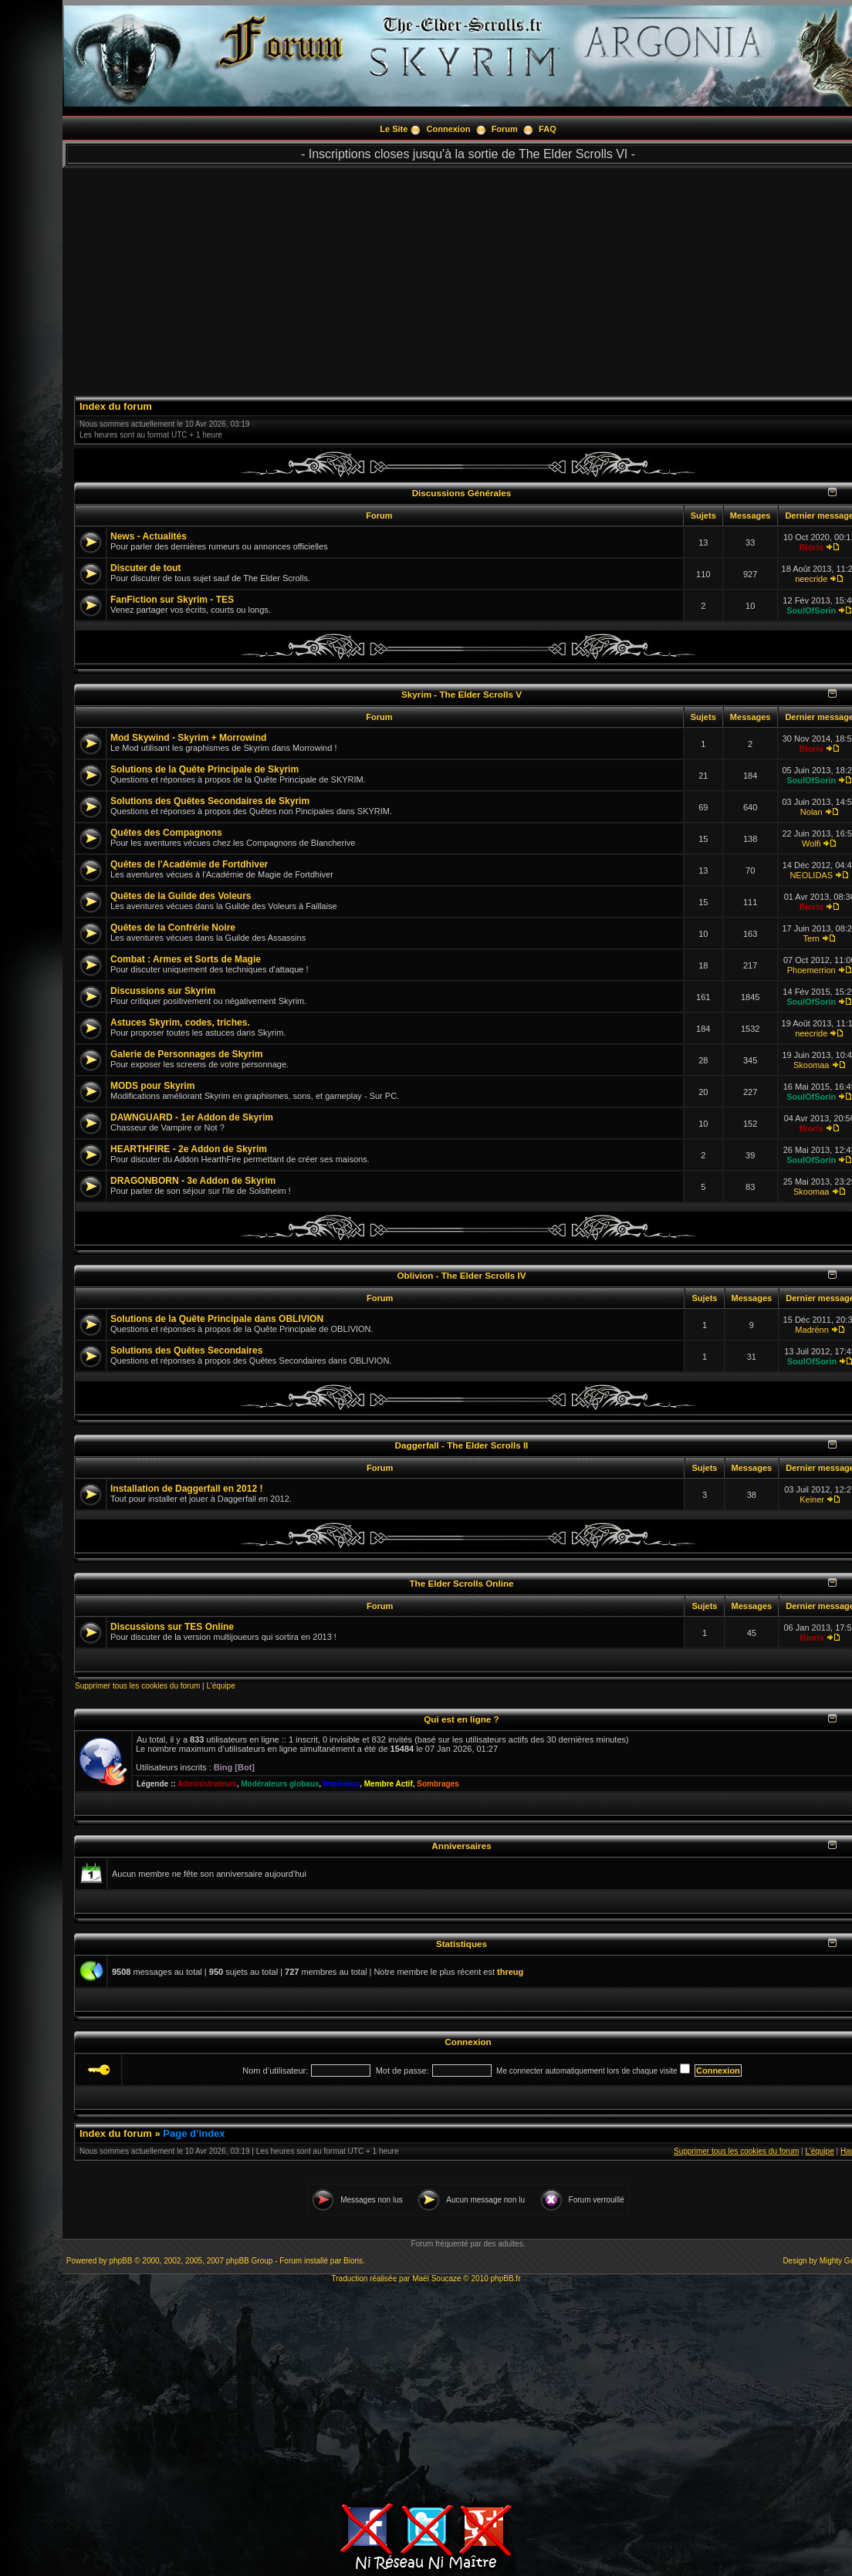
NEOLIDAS (811, 875)
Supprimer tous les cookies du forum (137, 1686)
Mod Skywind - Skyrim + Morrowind (188, 737)
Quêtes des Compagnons (166, 832)
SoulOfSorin (811, 610)
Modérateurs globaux (280, 1784)
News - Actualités (148, 536)
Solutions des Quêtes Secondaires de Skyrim (209, 801)
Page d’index (194, 2133)
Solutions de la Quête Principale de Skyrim (204, 769)
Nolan (811, 811)
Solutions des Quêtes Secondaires (186, 1350)
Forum (505, 129)
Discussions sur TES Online (172, 1626)
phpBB (120, 2261)
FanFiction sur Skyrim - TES (172, 599)
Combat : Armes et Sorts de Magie (185, 959)
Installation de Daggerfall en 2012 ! (186, 1488)
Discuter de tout (145, 568)
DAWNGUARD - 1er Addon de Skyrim (191, 1117)
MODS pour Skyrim (152, 1085)
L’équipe (220, 1686)
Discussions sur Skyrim (162, 990)
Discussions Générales (462, 493)
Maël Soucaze (436, 2278)
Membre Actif (388, 1784)
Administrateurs (207, 1784)
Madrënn (811, 1329)
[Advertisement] (426, 2391)
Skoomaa (811, 1065)
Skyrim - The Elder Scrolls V (461, 694)
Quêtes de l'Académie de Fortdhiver (189, 864)
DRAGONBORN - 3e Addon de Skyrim (193, 1180)
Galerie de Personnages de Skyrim (186, 1054)
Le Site (393, 129)
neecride (811, 578)
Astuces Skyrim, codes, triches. (180, 1022)
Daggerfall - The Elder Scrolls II (462, 1445)
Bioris (811, 547)
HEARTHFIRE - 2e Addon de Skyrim (188, 1149)
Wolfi (811, 843)
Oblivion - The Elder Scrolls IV (461, 1275)
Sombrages (437, 1784)
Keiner (812, 1499)
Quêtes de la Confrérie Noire (172, 927)
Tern (811, 938)
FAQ (547, 129)
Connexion (449, 129)
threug (510, 1971)
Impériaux (341, 1784)
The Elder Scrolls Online (461, 1583)
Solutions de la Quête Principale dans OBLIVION (216, 1318)
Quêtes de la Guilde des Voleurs (181, 896)
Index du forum (115, 406)
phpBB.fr (506, 2278)
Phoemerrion (811, 970)
